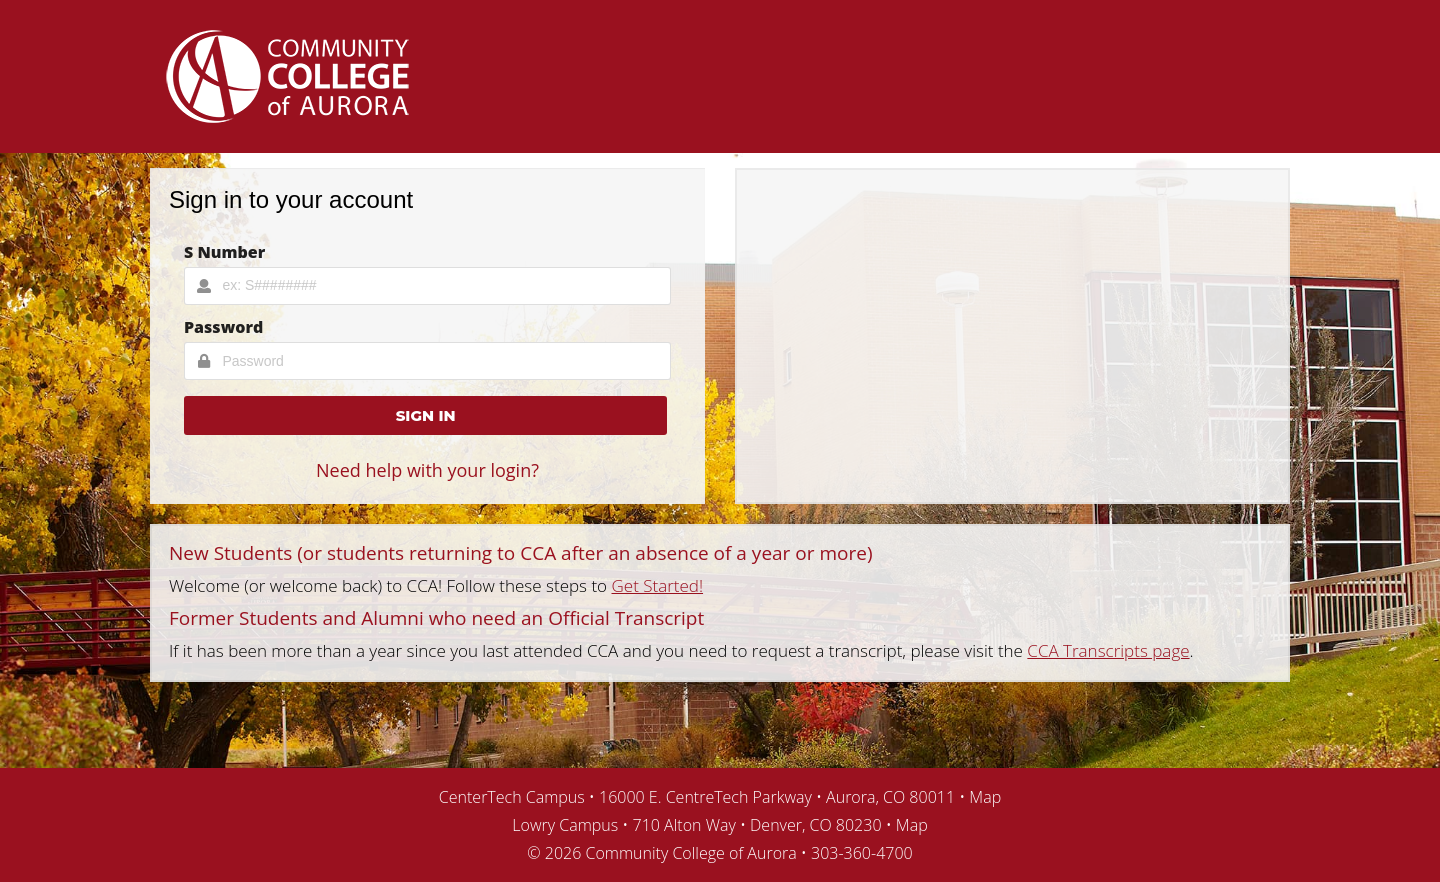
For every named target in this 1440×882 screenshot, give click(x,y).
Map (985, 797)
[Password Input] (427, 361)
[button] (425, 415)
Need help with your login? (427, 470)
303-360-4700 (862, 853)
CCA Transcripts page (1108, 650)
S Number (224, 252)
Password (223, 327)
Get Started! (658, 585)
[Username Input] (427, 286)
